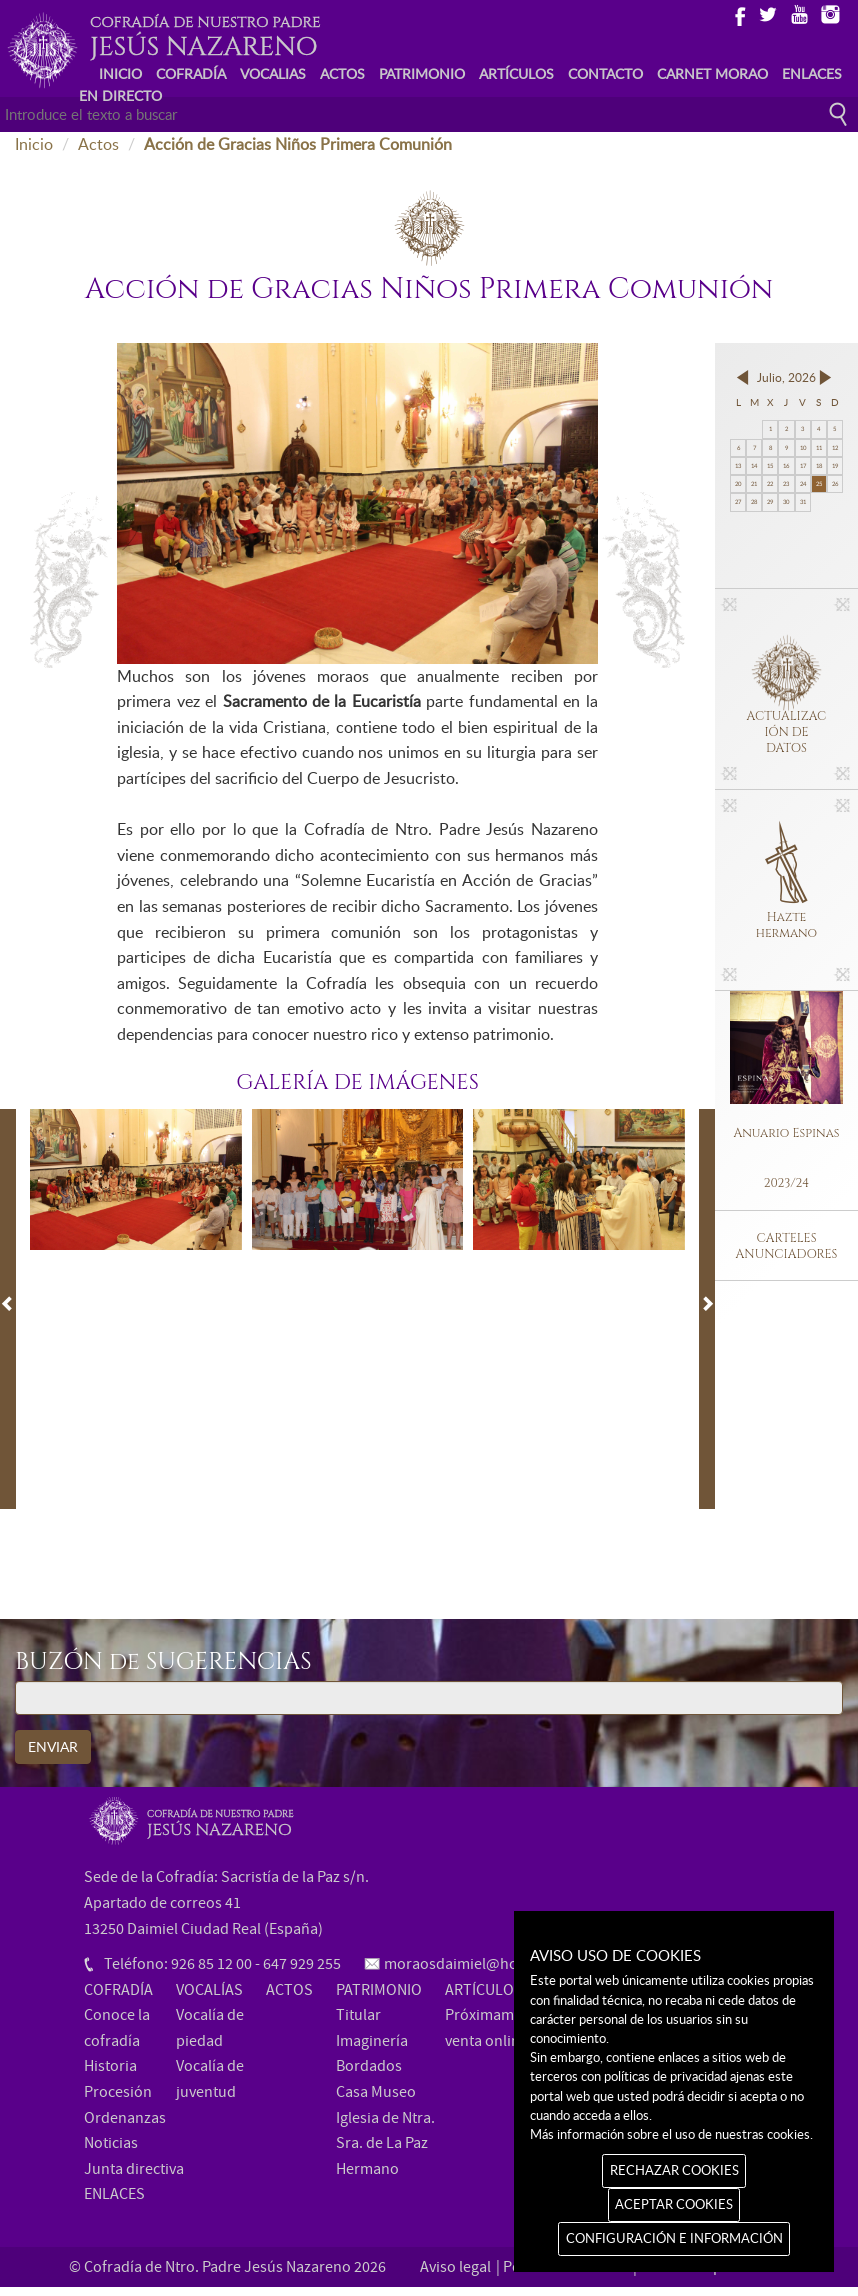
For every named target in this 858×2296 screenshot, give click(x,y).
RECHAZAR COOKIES (674, 2170)
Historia (110, 2066)
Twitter (767, 13)
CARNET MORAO (712, 73)
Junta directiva (134, 2169)
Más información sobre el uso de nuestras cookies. (671, 2134)
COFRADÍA (191, 73)
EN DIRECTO (120, 95)
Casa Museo (376, 2092)
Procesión (118, 2092)
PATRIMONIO (422, 73)
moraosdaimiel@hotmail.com (484, 1964)
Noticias (111, 2143)
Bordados (369, 2066)
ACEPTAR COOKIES (674, 2204)
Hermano (367, 2169)
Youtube (798, 13)
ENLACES (812, 73)
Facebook (736, 13)
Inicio (34, 144)
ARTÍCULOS (516, 73)
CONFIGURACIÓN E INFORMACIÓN (674, 2238)
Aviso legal (455, 2267)
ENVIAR (53, 1746)
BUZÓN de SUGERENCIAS (163, 1663)
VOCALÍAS (209, 1990)
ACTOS (342, 73)
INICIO (120, 73)
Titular (358, 2015)
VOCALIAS (273, 73)
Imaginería (372, 2041)
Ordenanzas (125, 2118)
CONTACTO (605, 73)
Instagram (829, 13)
